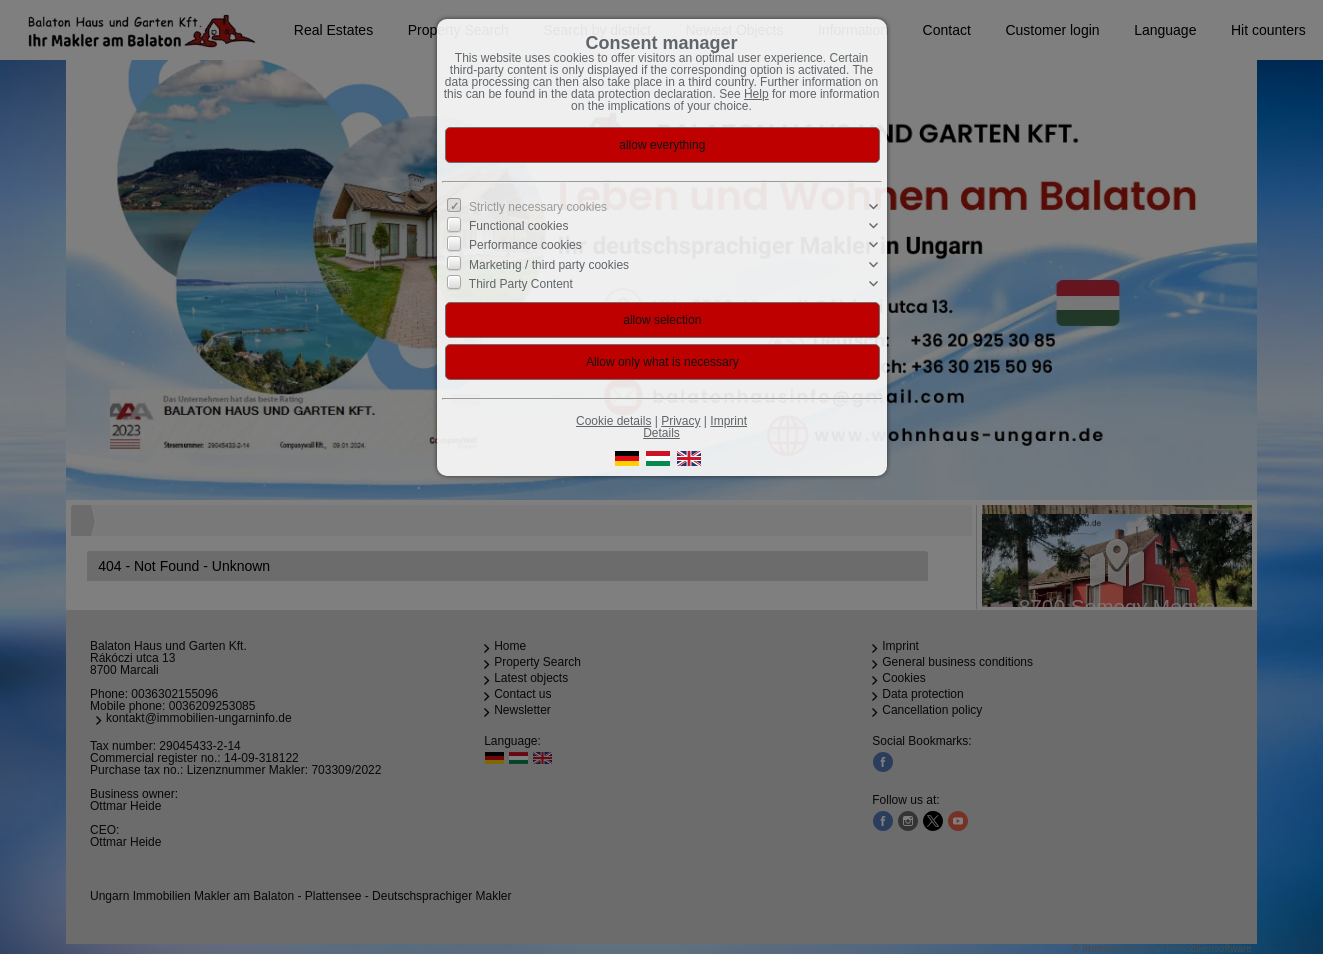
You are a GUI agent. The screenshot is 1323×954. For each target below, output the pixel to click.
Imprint (728, 421)
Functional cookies (518, 226)
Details (661, 433)
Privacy (680, 421)
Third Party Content (521, 284)
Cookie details (613, 421)
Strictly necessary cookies (538, 207)
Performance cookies (525, 245)
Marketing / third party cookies (549, 264)
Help (756, 94)
